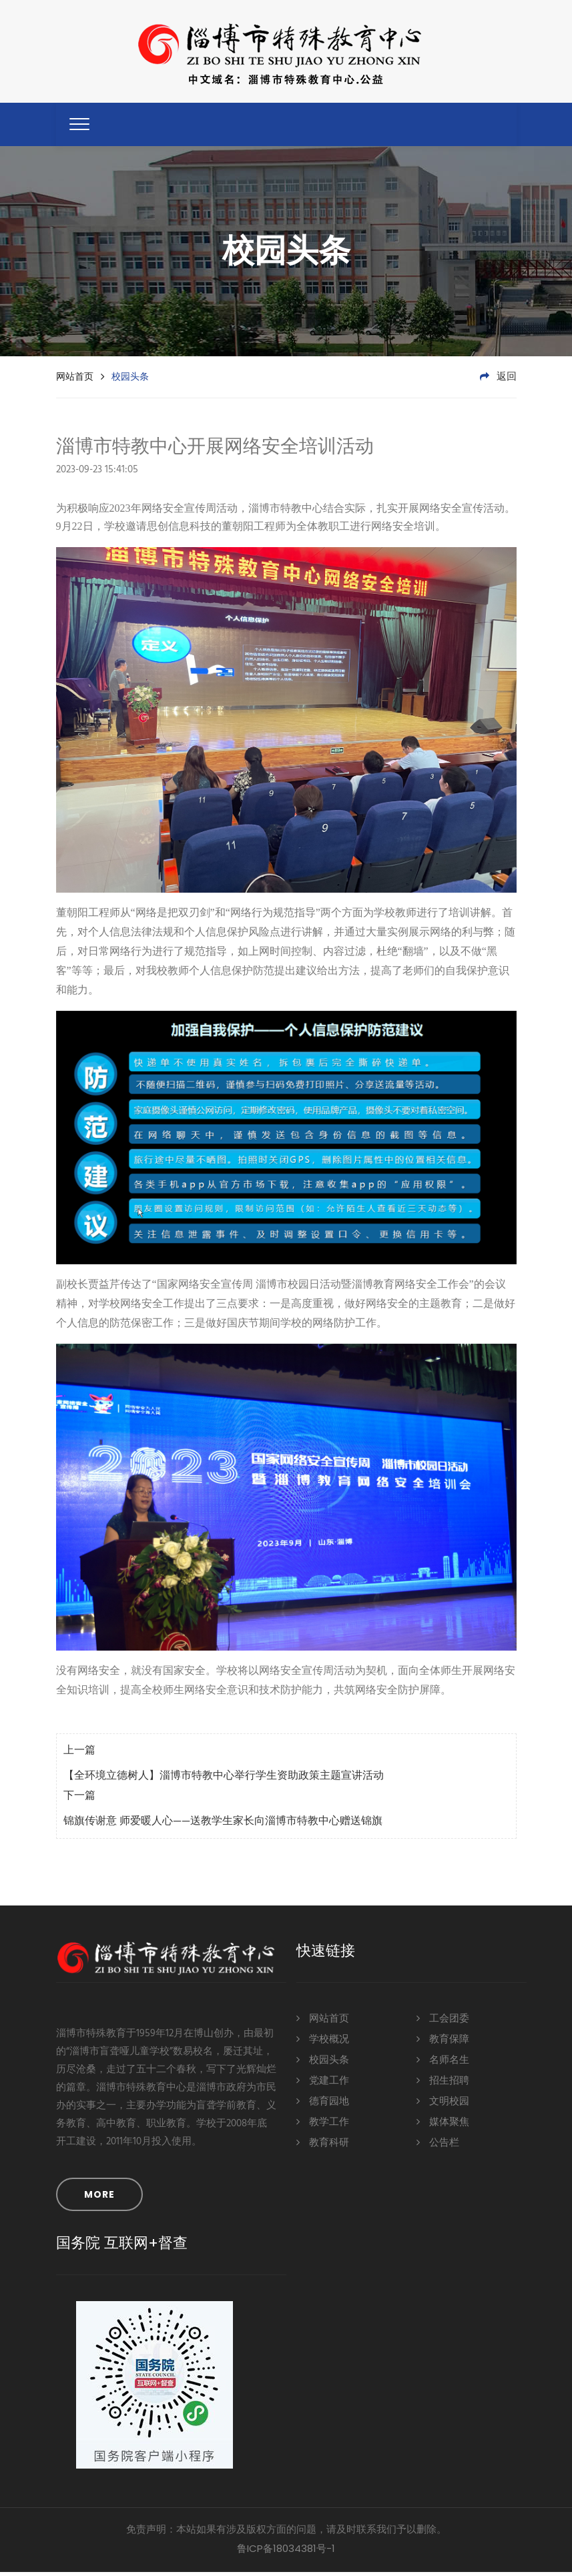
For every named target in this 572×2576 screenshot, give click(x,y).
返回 (498, 381)
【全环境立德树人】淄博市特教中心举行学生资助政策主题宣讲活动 (223, 1780)
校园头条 (322, 2064)
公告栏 (437, 2147)
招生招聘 (442, 2085)
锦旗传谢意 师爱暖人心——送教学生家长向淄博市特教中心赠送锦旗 (222, 1826)
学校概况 (322, 2043)
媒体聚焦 (442, 2126)
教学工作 (322, 2126)
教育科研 (322, 2147)
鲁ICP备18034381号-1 (286, 2552)
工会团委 (442, 2023)
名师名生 (442, 2064)
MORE (99, 2198)
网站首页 (74, 380)
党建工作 (322, 2085)
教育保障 (442, 2043)
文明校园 (442, 2105)
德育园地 (322, 2105)
